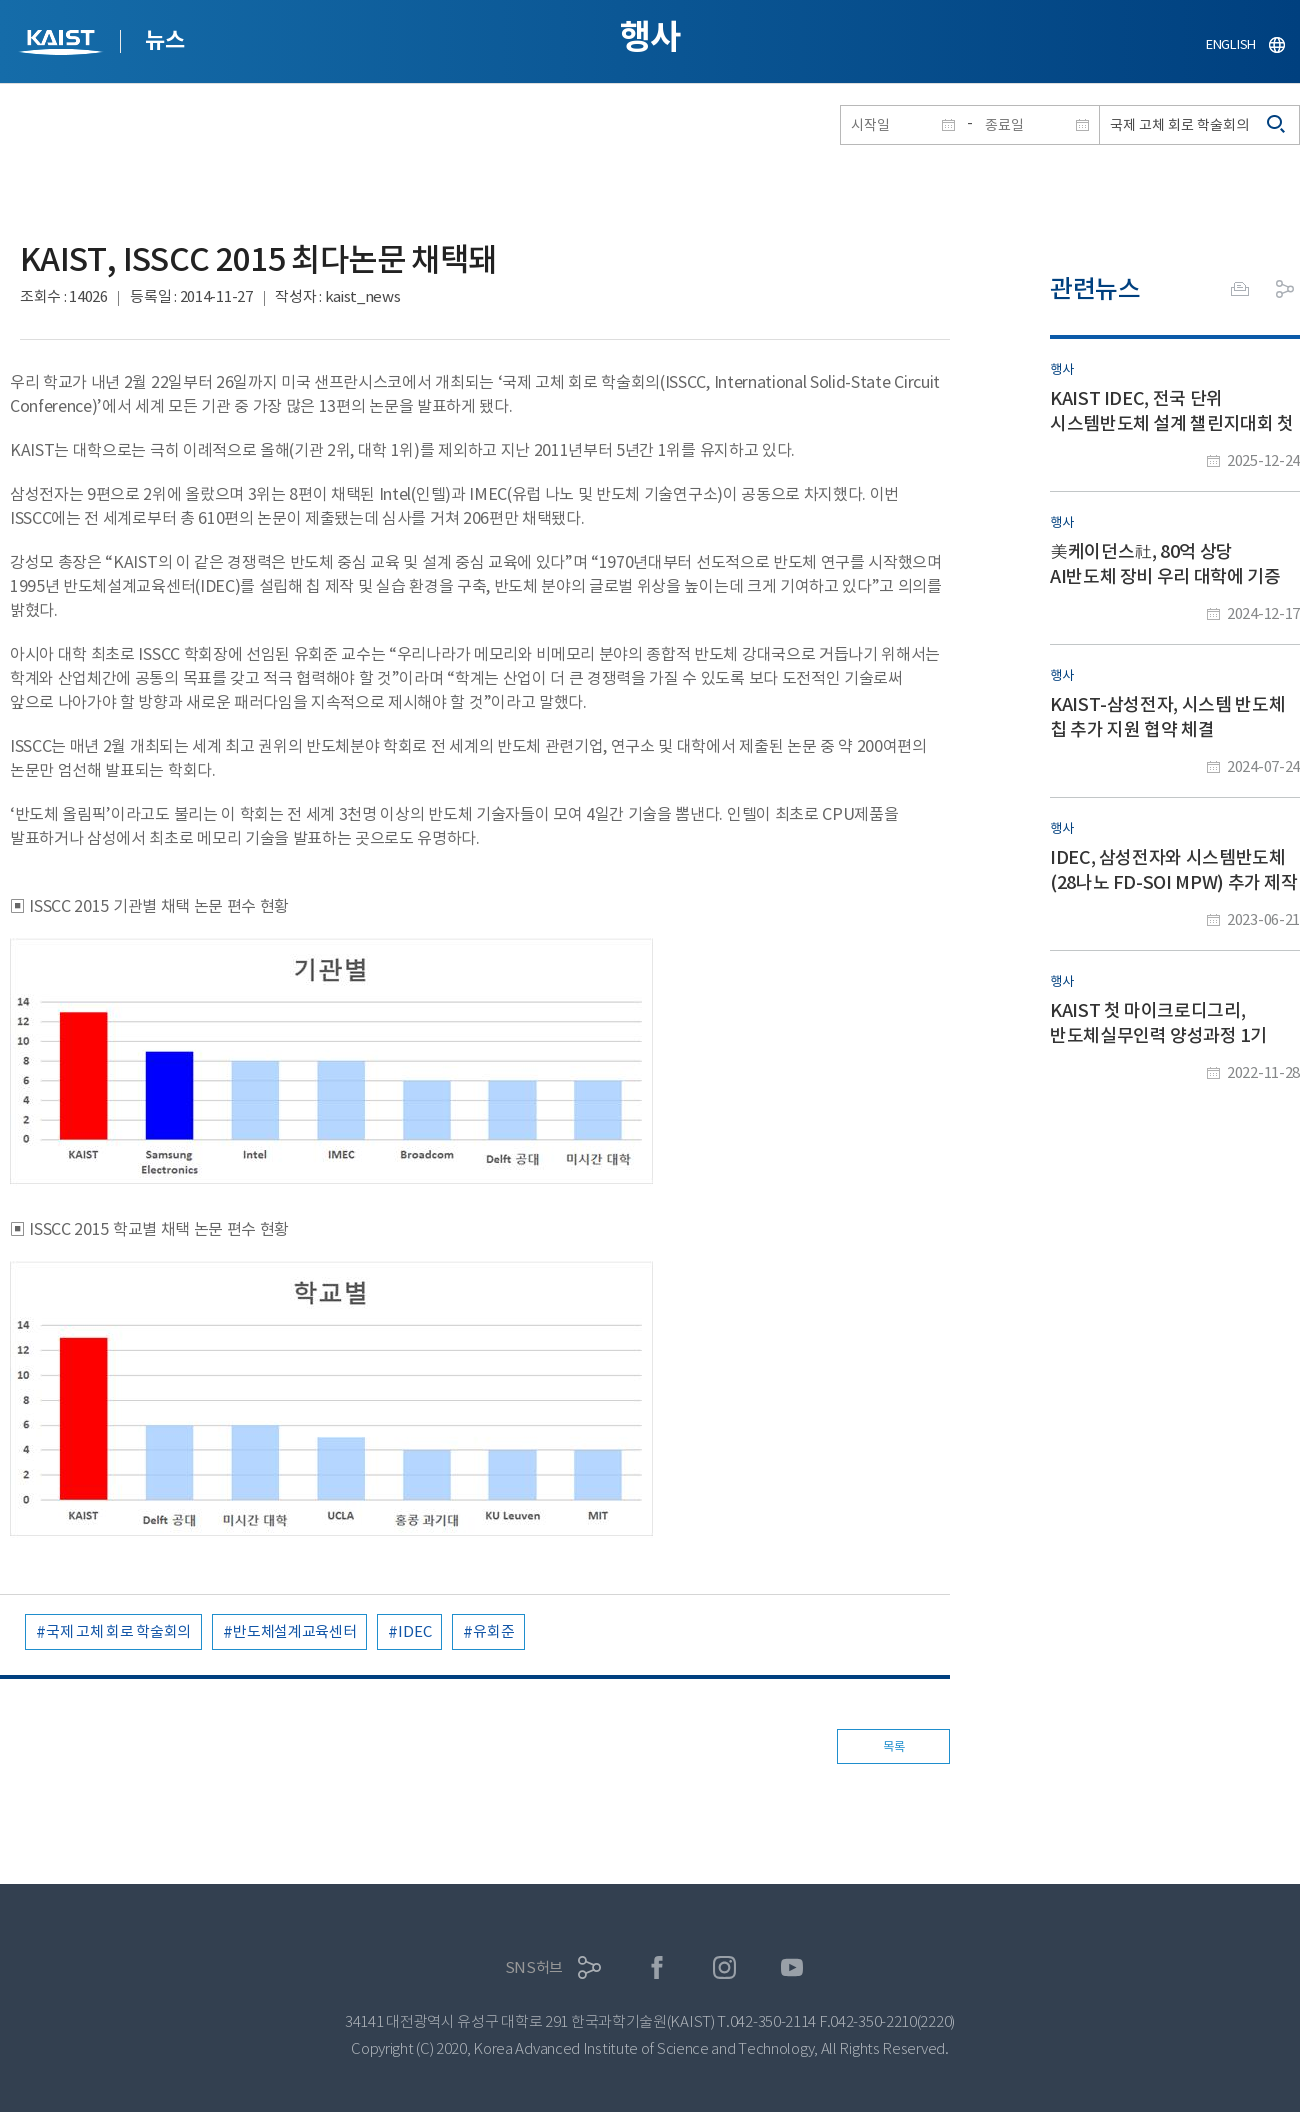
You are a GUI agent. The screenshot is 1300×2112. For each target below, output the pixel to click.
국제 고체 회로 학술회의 (118, 1631)
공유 (1285, 289)
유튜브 (792, 1967)
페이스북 (657, 1967)
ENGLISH (1231, 44)
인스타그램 (724, 1967)
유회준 (493, 1631)
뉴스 (164, 40)
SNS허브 (534, 1967)
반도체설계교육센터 (294, 1631)
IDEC (414, 1631)
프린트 (1240, 289)
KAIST (63, 44)
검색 (1277, 125)
